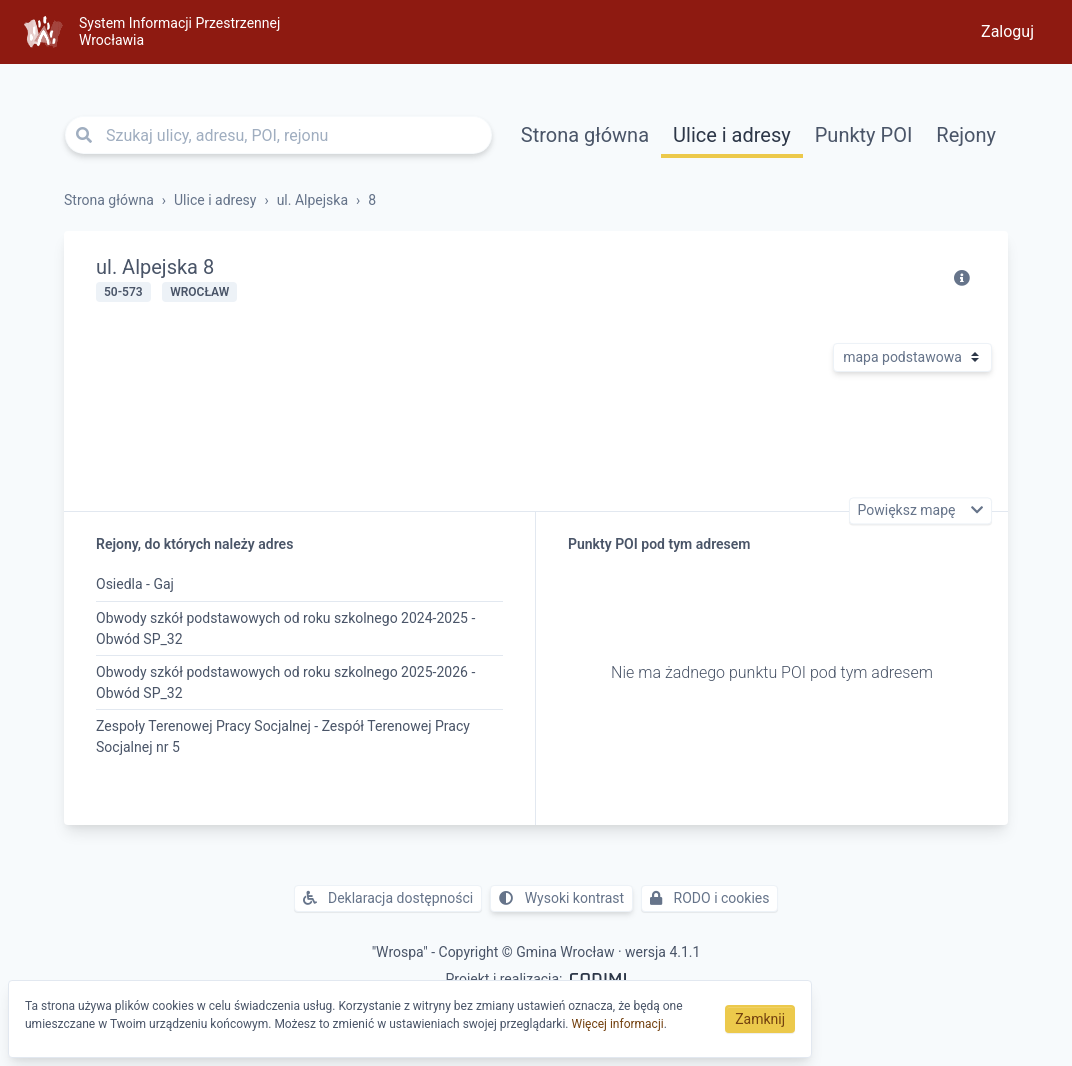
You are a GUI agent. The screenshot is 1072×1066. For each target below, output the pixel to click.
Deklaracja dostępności (388, 898)
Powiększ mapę (908, 511)
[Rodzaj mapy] (912, 357)
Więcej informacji (618, 1024)
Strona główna (585, 135)
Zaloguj (1007, 31)
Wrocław (199, 292)
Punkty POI (864, 135)
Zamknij (760, 1019)
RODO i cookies (709, 898)
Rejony (966, 135)
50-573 (123, 292)
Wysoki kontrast (561, 898)
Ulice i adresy (732, 135)
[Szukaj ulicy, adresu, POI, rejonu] (278, 135)
